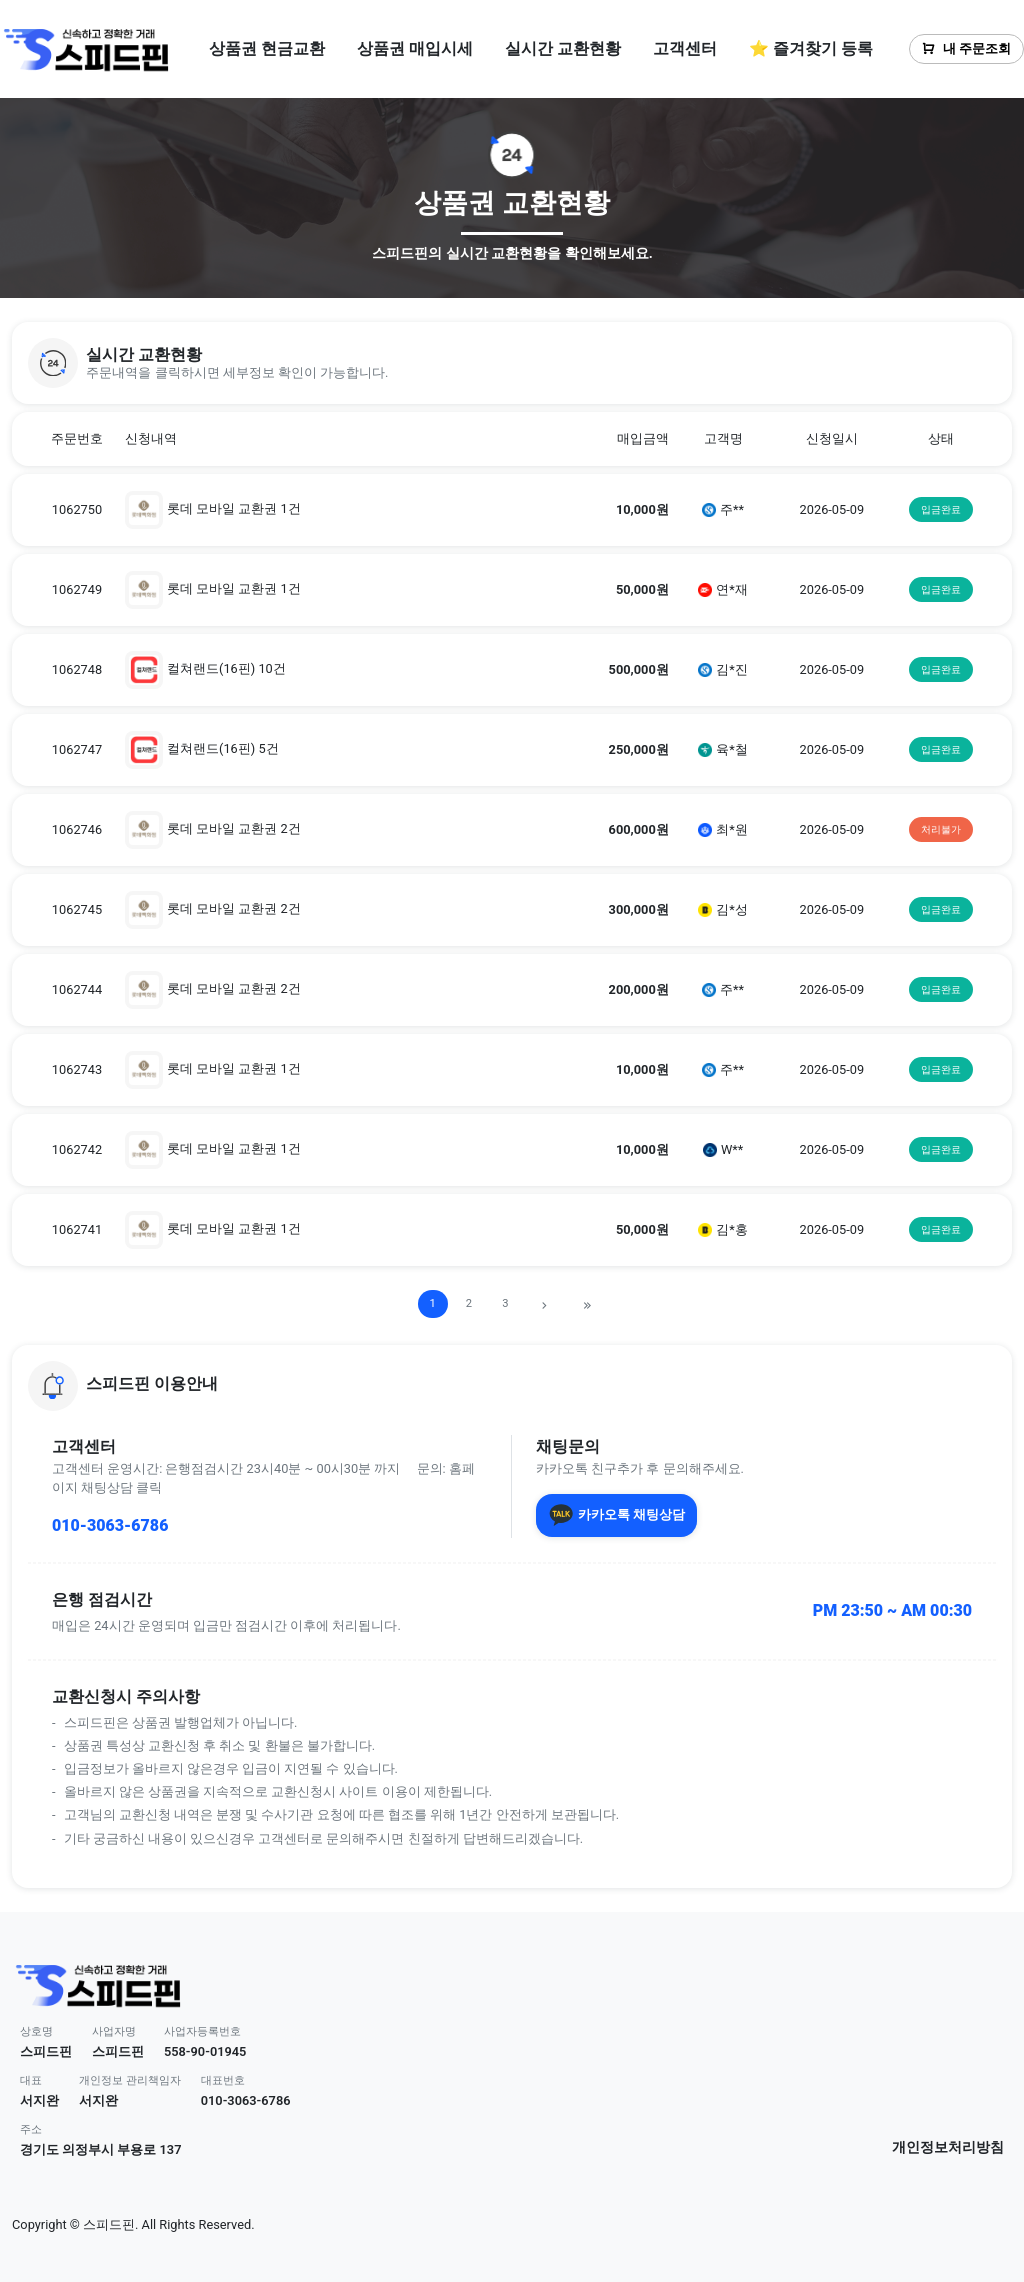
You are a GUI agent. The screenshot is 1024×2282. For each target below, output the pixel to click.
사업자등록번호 (202, 2031)
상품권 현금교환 (267, 48)
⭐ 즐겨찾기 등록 (811, 48)
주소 (31, 2129)
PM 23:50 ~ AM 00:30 (892, 1610)
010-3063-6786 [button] (246, 2100)
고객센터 (685, 48)
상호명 (36, 2031)
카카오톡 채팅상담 (616, 1515)
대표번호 (223, 2080)
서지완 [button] (39, 2100)
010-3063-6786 (110, 1525)
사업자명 (114, 2031)
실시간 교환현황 (563, 48)
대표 (31, 2080)
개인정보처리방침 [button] (948, 2147)
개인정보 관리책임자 (130, 2080)
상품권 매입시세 (415, 48)
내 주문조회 (966, 48)
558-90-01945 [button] (205, 2051)
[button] (512, 363)
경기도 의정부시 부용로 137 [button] (100, 2149)
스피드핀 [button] (46, 2051)
